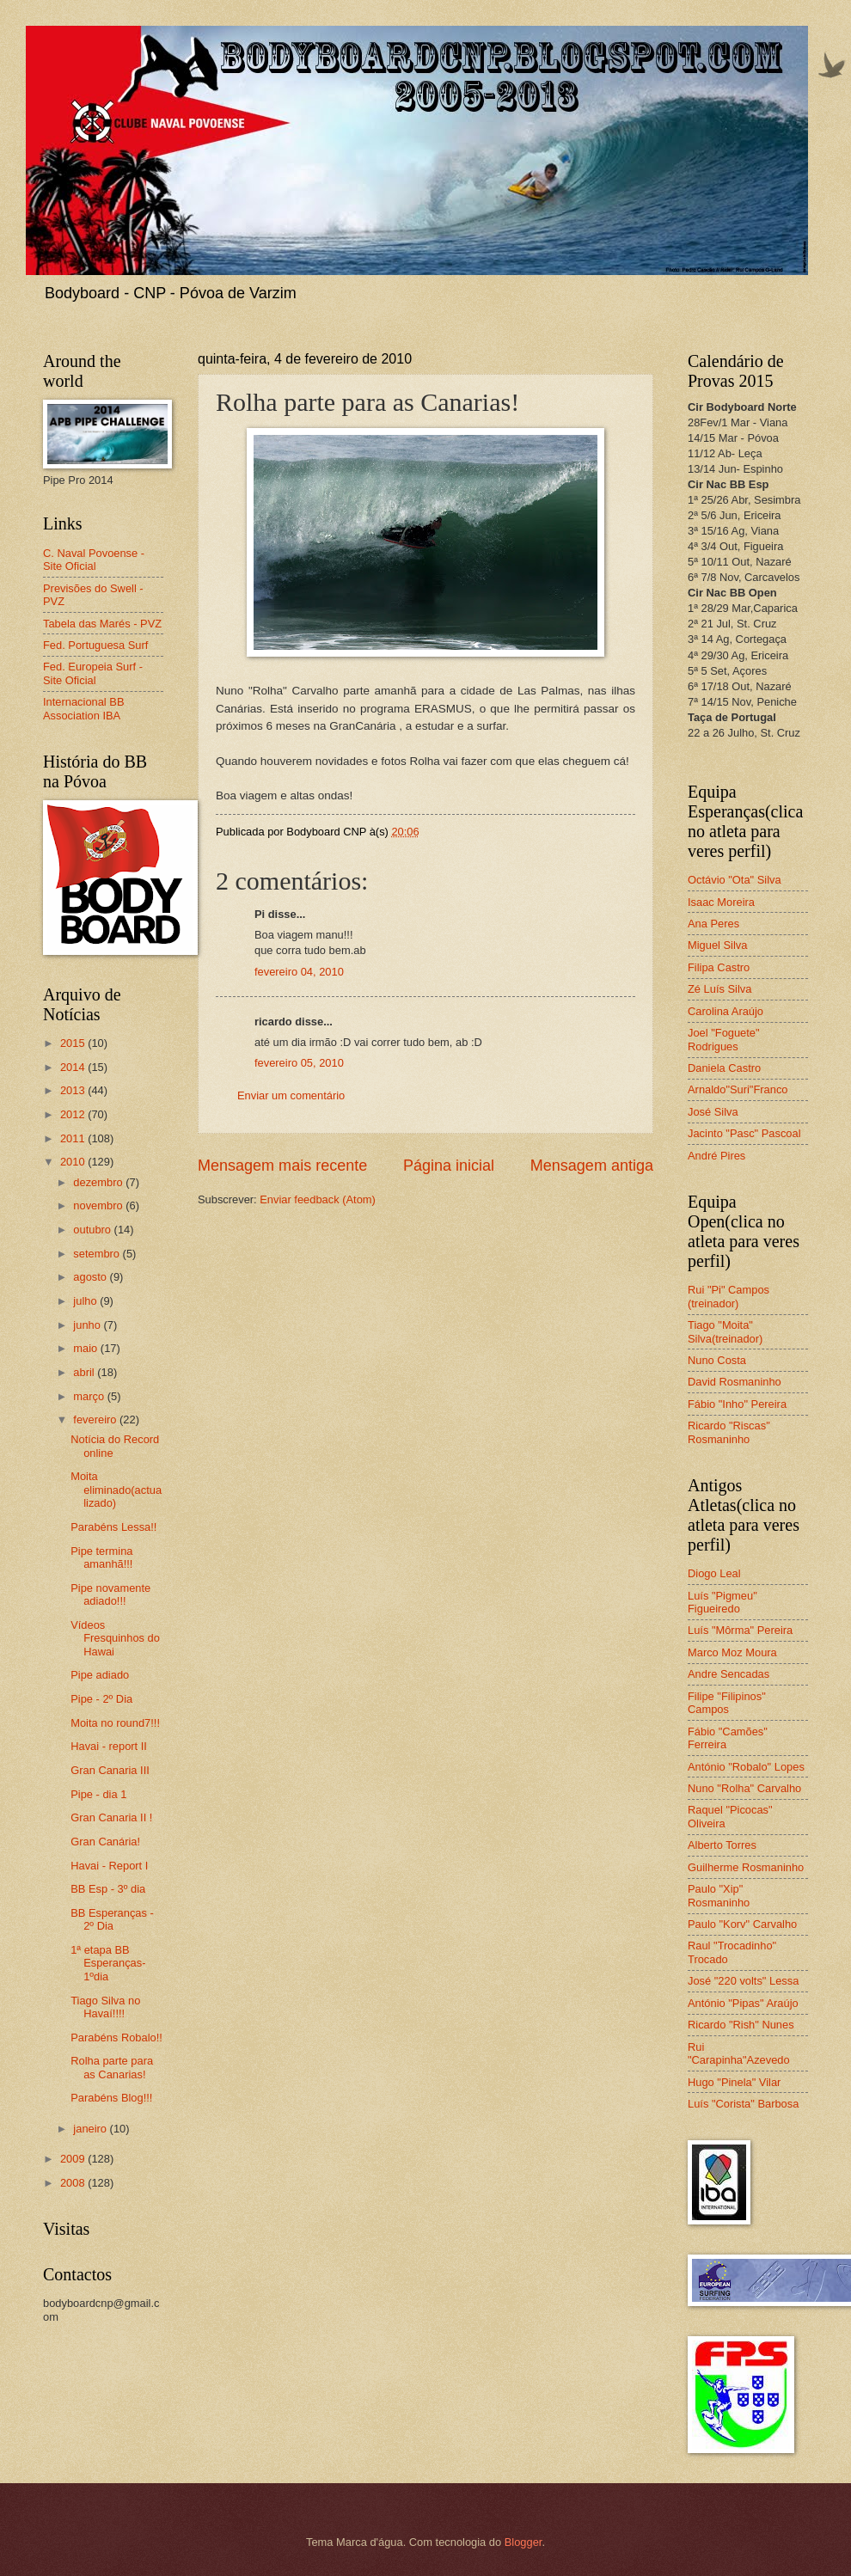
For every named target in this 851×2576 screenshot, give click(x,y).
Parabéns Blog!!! (111, 2097)
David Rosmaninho (734, 1381)
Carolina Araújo (725, 1011)
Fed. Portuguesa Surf (95, 645)
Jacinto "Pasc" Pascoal (744, 1133)
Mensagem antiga (591, 1165)
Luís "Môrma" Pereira (740, 1630)
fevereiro (96, 1419)
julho (86, 1300)
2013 (74, 1090)
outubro (93, 1229)
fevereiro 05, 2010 (299, 1062)
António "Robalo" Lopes (746, 1766)
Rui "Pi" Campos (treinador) (728, 1296)
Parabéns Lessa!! (113, 1527)
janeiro (91, 2128)
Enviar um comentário (291, 1095)
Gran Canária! (105, 1841)
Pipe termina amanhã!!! (101, 1557)
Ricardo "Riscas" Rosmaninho (729, 1432)
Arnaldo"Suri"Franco (738, 1089)
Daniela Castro (724, 1068)
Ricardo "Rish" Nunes (741, 2024)
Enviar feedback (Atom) (318, 1199)
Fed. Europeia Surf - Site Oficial (93, 673)
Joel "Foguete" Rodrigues (724, 1039)
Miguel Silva (717, 945)
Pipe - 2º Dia (101, 1698)
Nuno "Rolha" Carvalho (744, 1788)
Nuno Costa (717, 1360)
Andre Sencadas (728, 1673)
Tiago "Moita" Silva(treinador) (725, 1331)
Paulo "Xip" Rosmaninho (719, 1895)
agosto (91, 1276)
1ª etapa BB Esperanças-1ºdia (107, 1963)
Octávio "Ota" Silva (734, 879)
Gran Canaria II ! (111, 1817)
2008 (74, 2182)
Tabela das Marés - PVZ (102, 623)
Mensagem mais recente (282, 1165)
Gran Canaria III (110, 1770)
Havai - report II (108, 1746)
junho (88, 1325)
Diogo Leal (714, 1573)
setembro (97, 1253)
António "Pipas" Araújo (743, 2003)
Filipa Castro (719, 967)
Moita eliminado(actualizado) (116, 1489)
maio (86, 1348)
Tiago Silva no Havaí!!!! (105, 2007)
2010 (74, 1161)
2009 (74, 2158)
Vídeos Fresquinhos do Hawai (115, 1638)
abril (85, 1372)
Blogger (523, 2542)
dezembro (99, 1182)
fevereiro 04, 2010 (299, 971)
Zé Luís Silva (719, 988)
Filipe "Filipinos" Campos (727, 1703)
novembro (99, 1205)
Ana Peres (713, 923)
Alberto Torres (722, 1845)
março (90, 1396)
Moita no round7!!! (115, 1722)
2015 (74, 1043)
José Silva (713, 1111)
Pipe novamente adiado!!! (110, 1594)
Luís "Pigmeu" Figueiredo (722, 1602)
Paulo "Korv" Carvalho (742, 1924)
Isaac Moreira (721, 902)
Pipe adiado (99, 1674)
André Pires (716, 1155)
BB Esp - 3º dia (107, 1888)
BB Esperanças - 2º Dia (112, 1919)
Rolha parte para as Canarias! (111, 2067)
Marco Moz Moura (732, 1652)
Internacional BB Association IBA (83, 708)
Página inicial (448, 1165)
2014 (74, 1067)
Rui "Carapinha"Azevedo (739, 2053)
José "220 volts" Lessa (743, 1980)
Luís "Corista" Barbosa (743, 2103)
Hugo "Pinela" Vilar (734, 2082)
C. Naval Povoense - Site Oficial (93, 559)
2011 (74, 1138)
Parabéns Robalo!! (116, 2037)
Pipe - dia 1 (98, 1794)
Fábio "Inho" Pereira (737, 1404)
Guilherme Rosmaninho (746, 1867)
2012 (74, 1114)
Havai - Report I (109, 1865)
